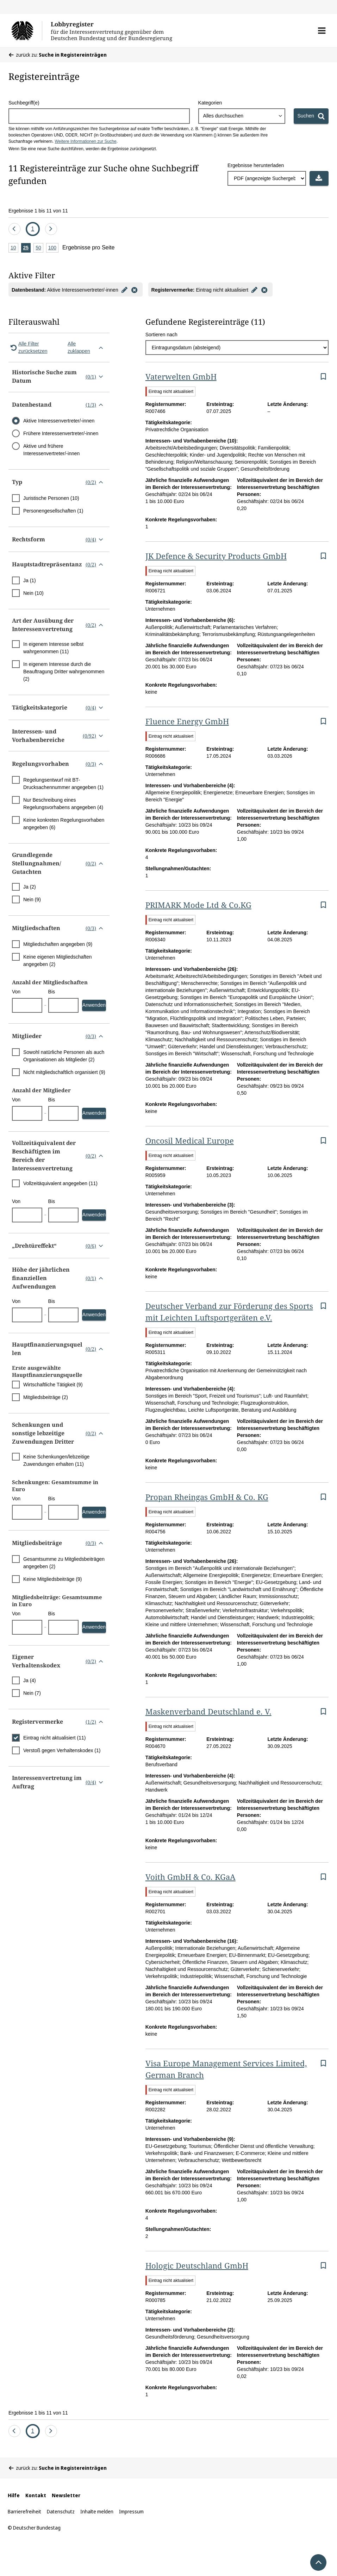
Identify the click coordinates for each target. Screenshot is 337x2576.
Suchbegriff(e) (23, 103)
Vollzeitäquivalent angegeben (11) (60, 1183)
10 (14, 248)
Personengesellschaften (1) (53, 511)
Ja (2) (29, 887)
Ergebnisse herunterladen (255, 165)
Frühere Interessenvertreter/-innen (60, 433)
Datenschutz (61, 2511)
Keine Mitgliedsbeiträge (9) (52, 1579)
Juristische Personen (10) (51, 498)
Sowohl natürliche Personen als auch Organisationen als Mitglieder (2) (63, 1055)
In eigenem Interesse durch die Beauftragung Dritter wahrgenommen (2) (63, 671)
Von (16, 991)
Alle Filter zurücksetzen (27, 347)
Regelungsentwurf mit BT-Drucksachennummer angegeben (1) (63, 783)
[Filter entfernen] (134, 289)
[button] (322, 30)
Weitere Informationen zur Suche (85, 141)
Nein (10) (33, 593)
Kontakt (35, 2495)
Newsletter (66, 2495)
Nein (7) (32, 1693)
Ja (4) (29, 1680)
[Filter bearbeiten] (125, 289)
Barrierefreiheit (24, 2511)
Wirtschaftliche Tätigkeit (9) (53, 1384)
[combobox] (241, 116)
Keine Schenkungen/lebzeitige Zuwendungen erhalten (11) (56, 1460)
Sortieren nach (161, 334)
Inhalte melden (96, 2511)
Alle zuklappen (87, 347)
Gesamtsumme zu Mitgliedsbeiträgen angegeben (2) (64, 1562)
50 (39, 248)
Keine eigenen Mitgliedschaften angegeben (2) (57, 960)
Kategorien (210, 103)
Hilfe (14, 2495)
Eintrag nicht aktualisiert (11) (54, 1738)
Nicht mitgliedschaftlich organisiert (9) (64, 1072)
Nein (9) (32, 899)
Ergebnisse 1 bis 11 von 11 (38, 211)
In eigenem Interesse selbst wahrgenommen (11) (53, 647)
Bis (51, 991)
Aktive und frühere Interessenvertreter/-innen (51, 449)
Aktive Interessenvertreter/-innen (58, 421)
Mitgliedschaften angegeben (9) (57, 944)
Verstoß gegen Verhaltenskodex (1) (61, 1750)
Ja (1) (29, 580)
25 (27, 248)
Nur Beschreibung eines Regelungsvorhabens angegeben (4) (63, 803)
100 (53, 248)
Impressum (131, 2511)
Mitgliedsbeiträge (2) (45, 1397)
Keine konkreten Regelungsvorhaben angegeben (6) (63, 823)
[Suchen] (311, 116)
